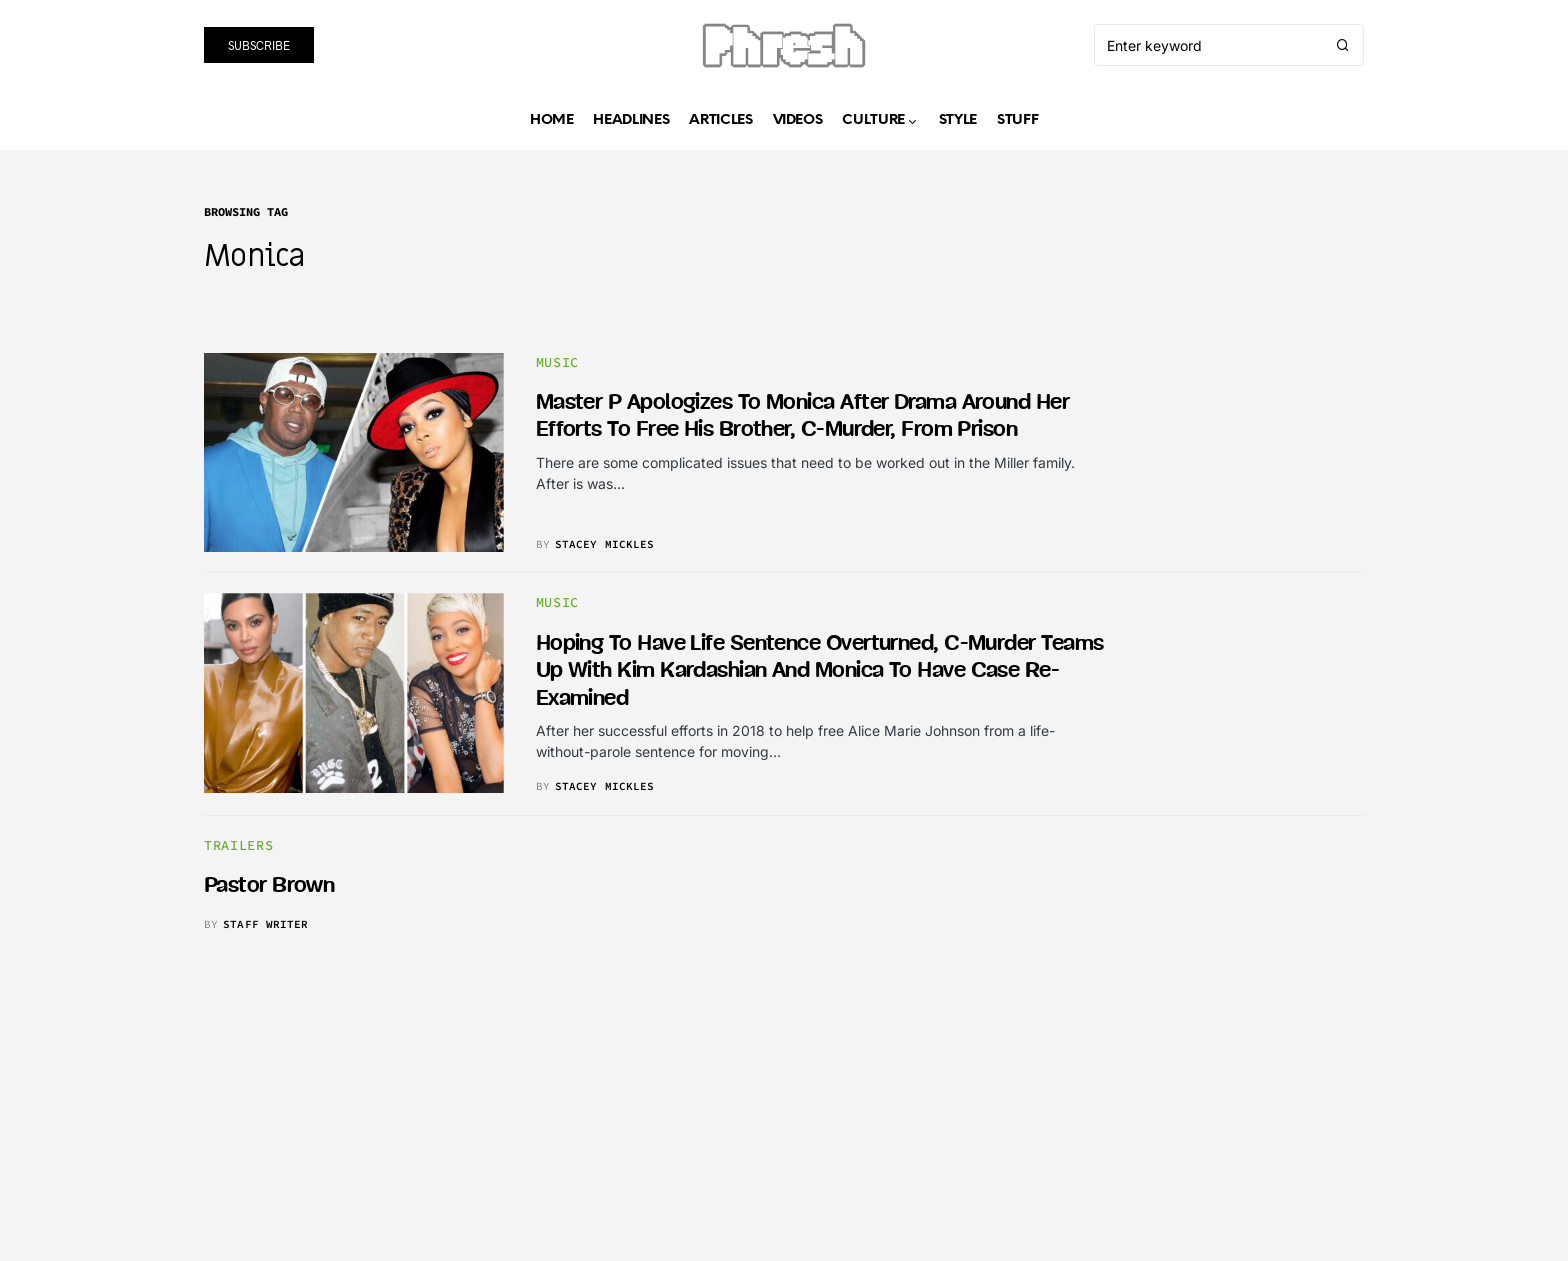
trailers (238, 845)
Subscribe (259, 45)
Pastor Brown (269, 885)
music (557, 362)
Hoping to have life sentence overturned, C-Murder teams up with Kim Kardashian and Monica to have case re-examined (820, 671)
